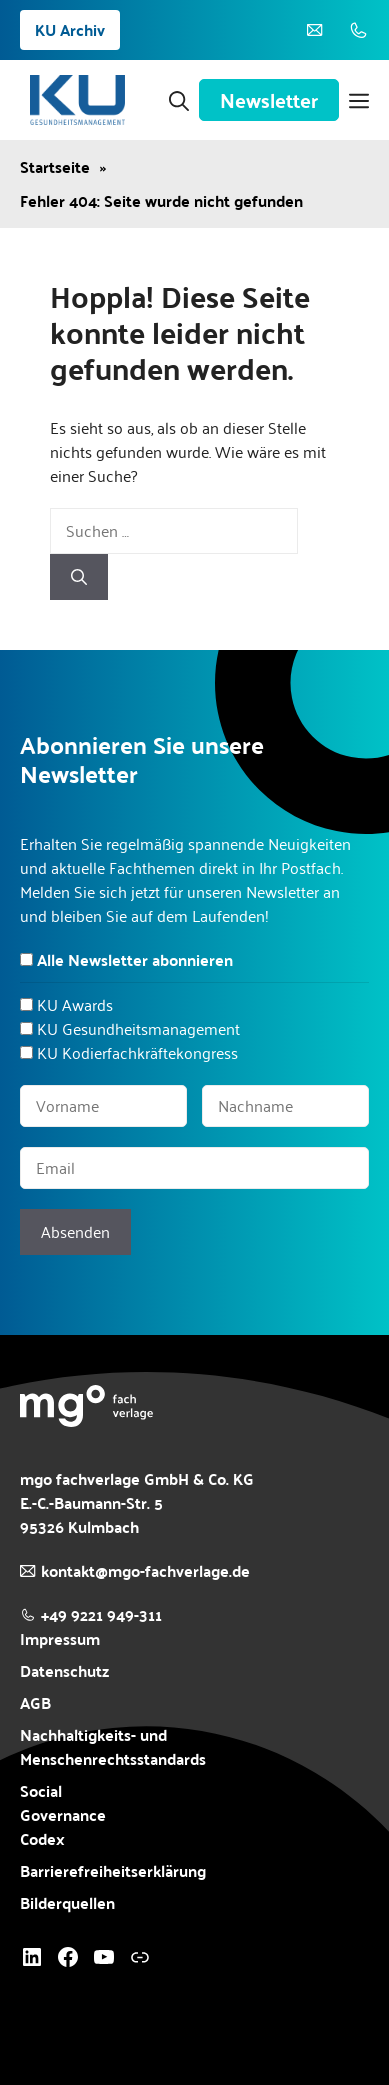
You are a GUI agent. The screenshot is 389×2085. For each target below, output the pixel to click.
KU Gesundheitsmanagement (138, 1028)
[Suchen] (79, 577)
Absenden (75, 1231)
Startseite (55, 167)
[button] (179, 100)
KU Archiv (70, 29)
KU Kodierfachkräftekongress (137, 1052)
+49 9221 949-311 (101, 1614)
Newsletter (269, 100)
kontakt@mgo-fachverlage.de (145, 1570)
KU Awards (75, 1004)
